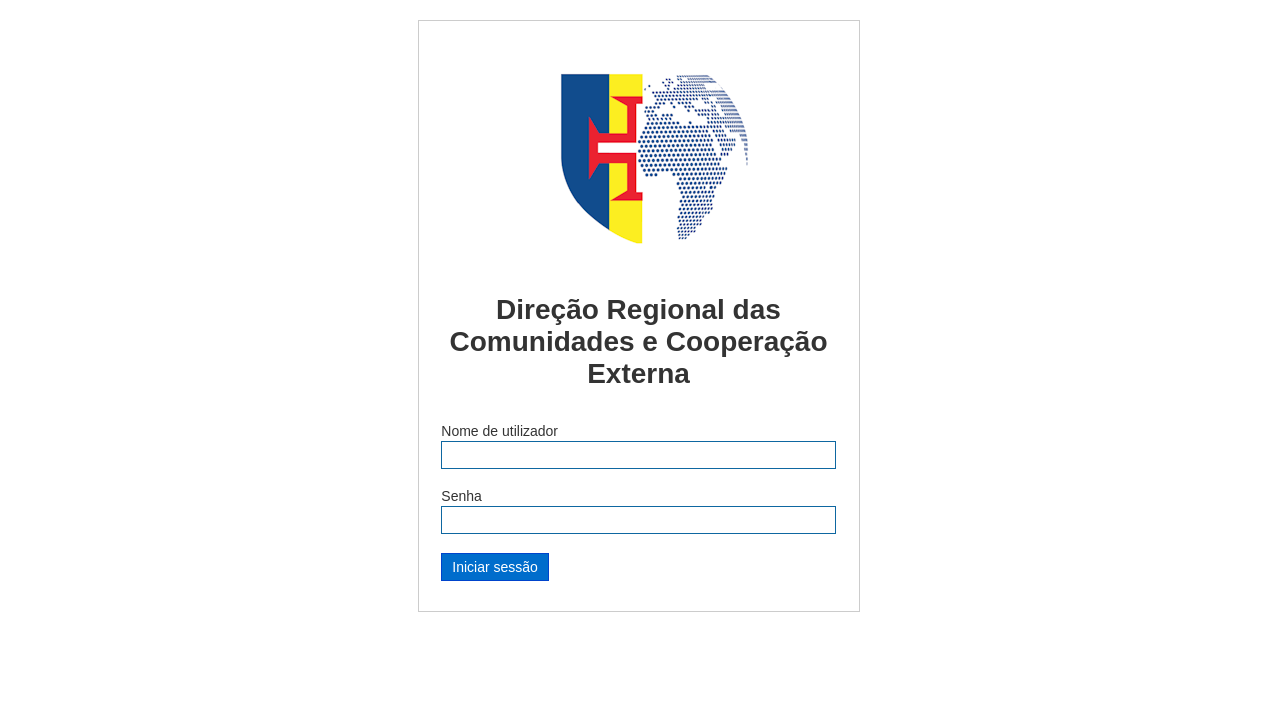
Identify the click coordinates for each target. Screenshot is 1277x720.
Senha (461, 496)
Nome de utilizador (499, 431)
